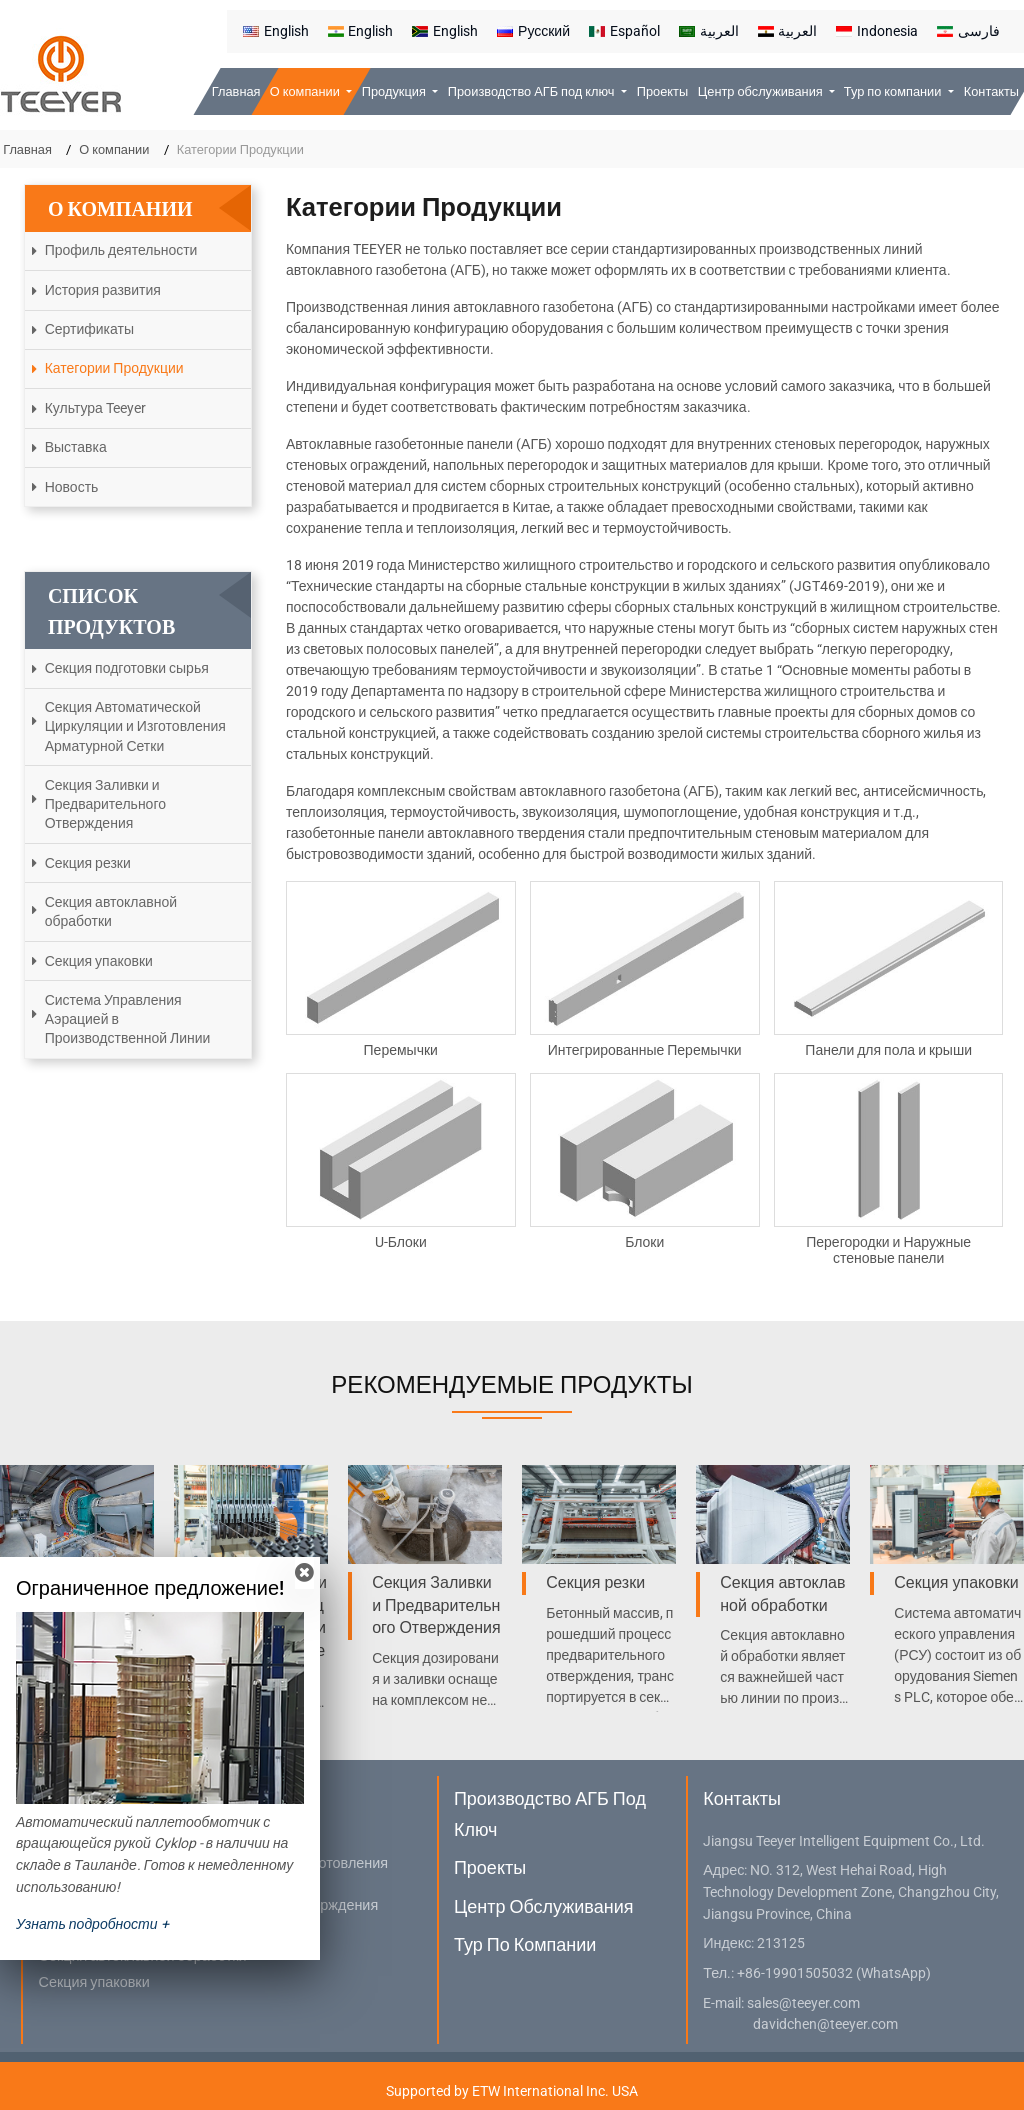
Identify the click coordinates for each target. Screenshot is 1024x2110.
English (276, 31)
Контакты (991, 91)
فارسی (968, 31)
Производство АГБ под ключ (550, 1813)
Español (624, 31)
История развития (103, 290)
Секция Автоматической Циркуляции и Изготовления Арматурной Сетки (135, 726)
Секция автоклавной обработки (111, 911)
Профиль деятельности (121, 250)
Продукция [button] (395, 91)
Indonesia (877, 31)
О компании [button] (306, 91)
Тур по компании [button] (894, 91)
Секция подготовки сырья (127, 668)
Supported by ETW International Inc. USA (512, 2091)
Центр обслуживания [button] (762, 91)
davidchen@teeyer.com (825, 2024)
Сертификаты (89, 329)
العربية (709, 31)
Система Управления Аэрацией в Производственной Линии (128, 1019)
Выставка (76, 447)
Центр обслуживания (544, 1906)
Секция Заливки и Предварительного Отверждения (105, 804)
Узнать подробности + (92, 1924)
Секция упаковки (99, 961)
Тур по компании (525, 1944)
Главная (236, 91)
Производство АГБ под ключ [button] (533, 91)
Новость (72, 487)
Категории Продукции (114, 368)
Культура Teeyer (95, 408)
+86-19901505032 (795, 1973)
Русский (533, 31)
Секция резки (88, 863)
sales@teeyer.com (803, 2003)
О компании (114, 149)
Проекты (662, 91)
